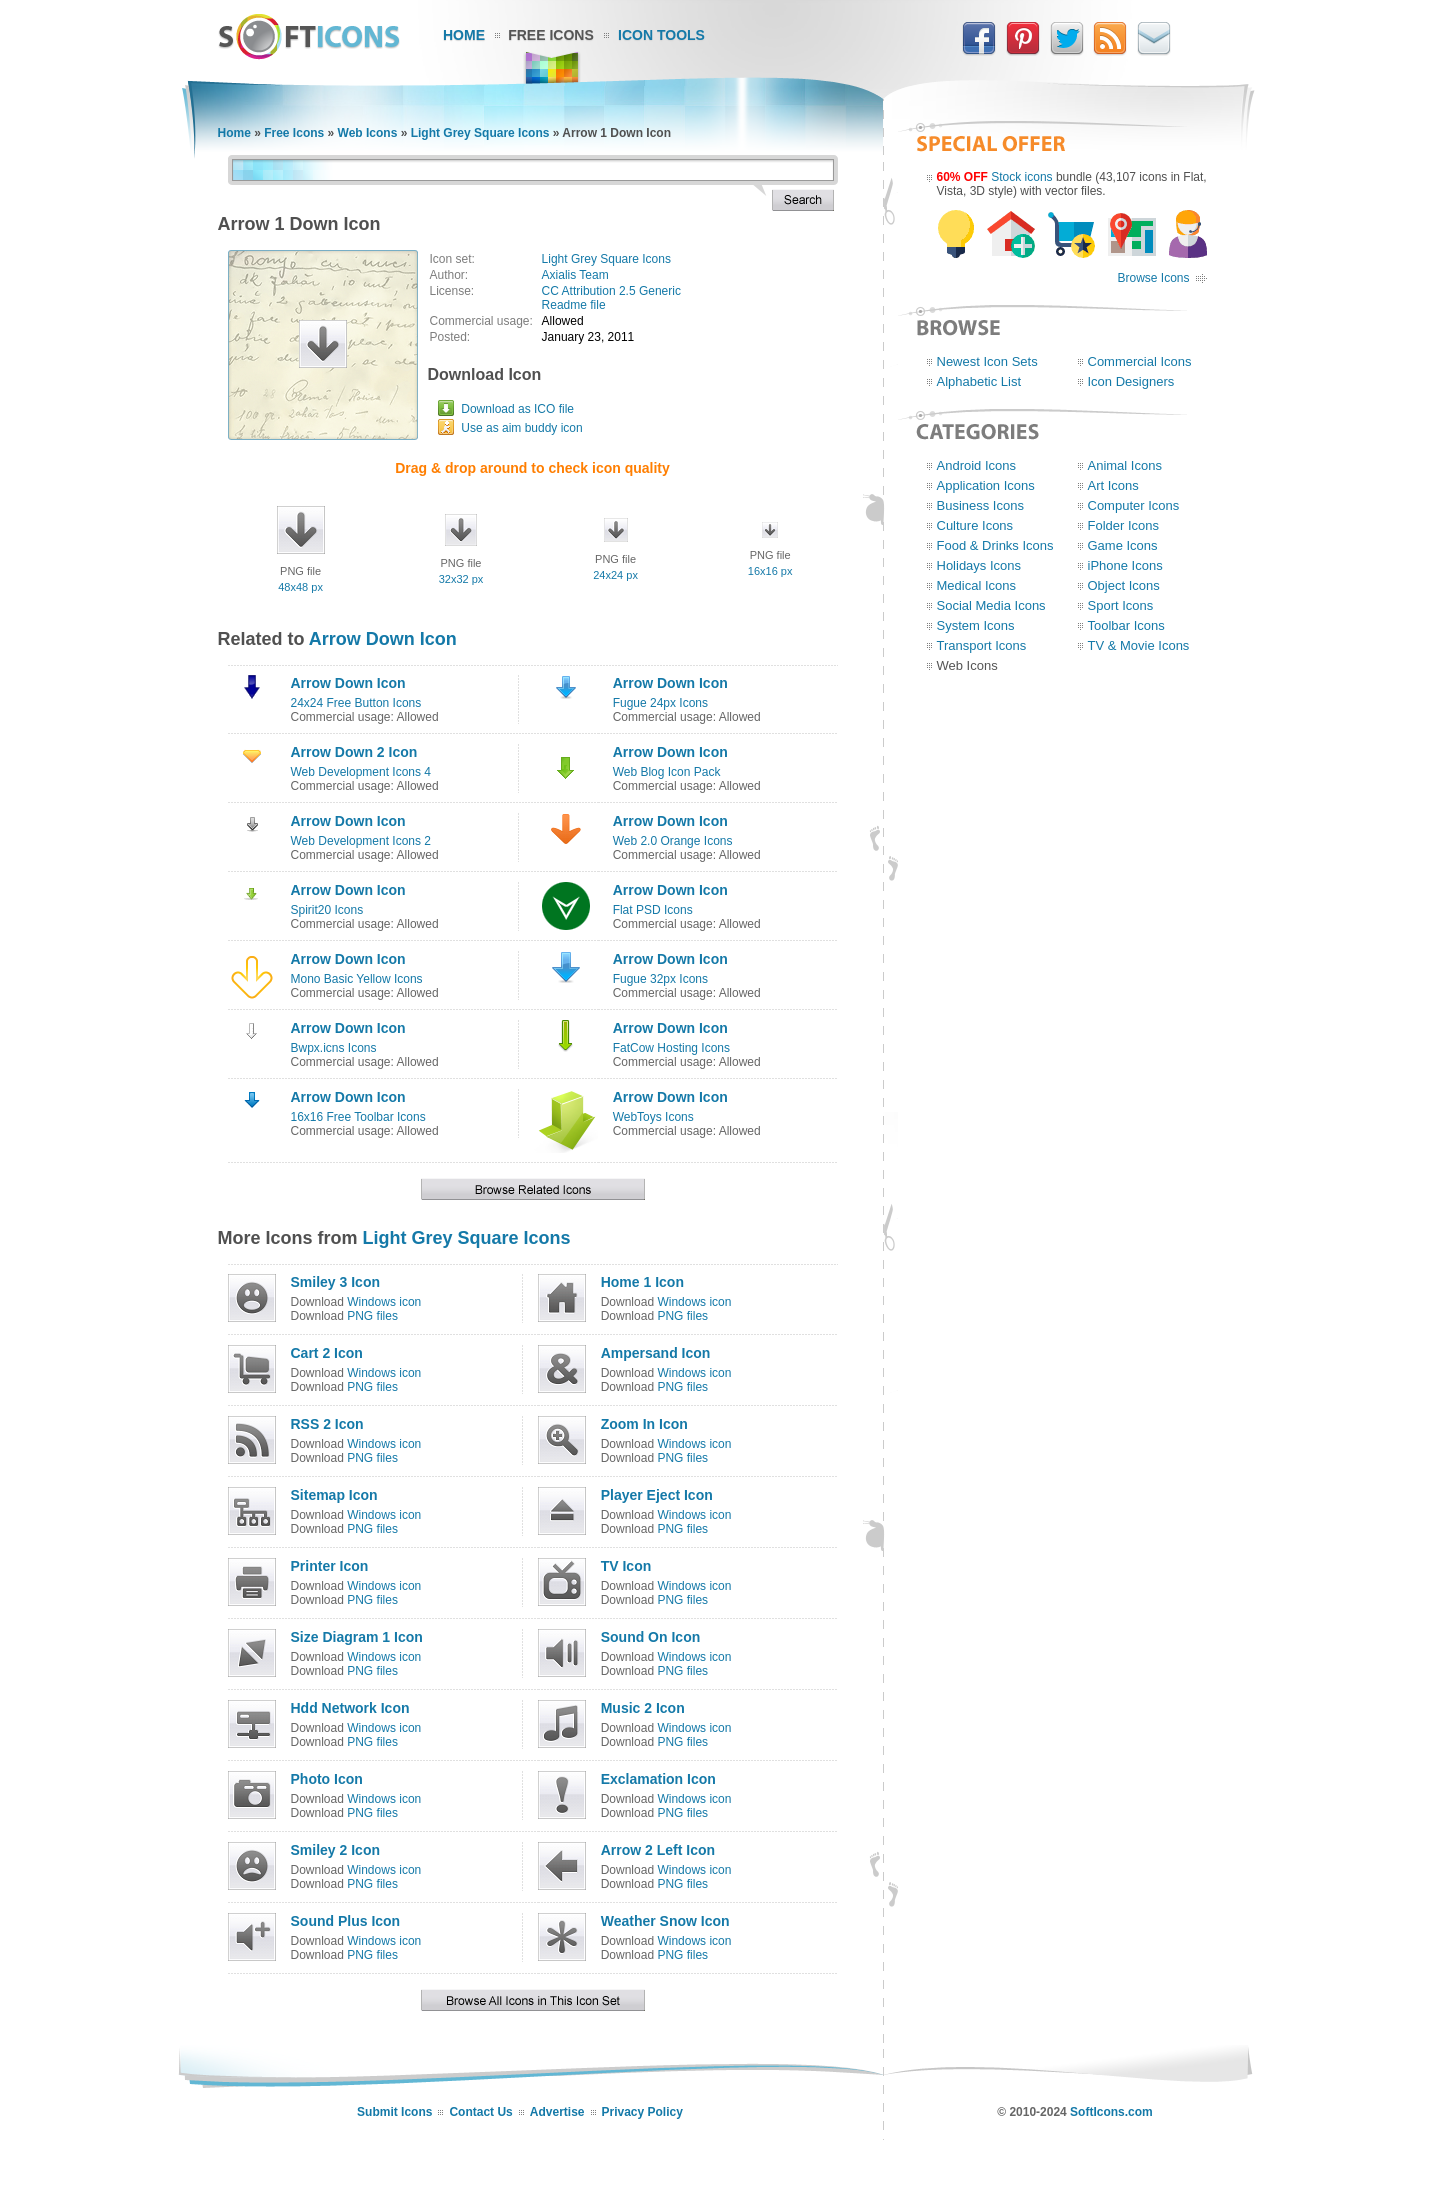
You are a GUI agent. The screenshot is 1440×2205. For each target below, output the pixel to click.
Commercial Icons (1140, 361)
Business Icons (980, 505)
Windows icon (384, 1302)
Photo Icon (327, 1779)
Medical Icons (976, 585)
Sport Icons (1121, 605)
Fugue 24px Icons (660, 703)
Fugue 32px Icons (660, 979)
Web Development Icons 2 (361, 841)
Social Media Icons (991, 605)
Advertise (557, 2112)
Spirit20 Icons (327, 910)
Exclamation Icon (658, 1779)
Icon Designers (1131, 381)
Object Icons (1124, 585)
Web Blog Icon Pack (667, 772)
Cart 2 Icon (327, 1353)
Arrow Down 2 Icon (354, 752)
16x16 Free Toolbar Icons (358, 1117)
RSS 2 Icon (327, 1424)
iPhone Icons (1125, 565)
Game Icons (1123, 545)
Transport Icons (982, 645)
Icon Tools (661, 35)
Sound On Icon (651, 1637)
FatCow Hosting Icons (671, 1048)
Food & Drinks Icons (995, 545)
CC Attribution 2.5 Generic (611, 291)
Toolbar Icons (1126, 625)
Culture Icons (975, 525)
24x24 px (615, 575)
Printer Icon (330, 1566)
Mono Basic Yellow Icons (357, 979)
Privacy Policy (642, 2112)
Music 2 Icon (643, 1708)
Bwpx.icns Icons (334, 1048)
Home (464, 35)
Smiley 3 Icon (335, 1282)
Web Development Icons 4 (361, 772)
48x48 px (300, 587)
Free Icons (551, 35)
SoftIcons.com (1111, 2112)
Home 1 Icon (642, 1282)
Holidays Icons (979, 565)
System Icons (976, 625)
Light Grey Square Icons (480, 133)
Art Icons (1113, 485)
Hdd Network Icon (350, 1708)
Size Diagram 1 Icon (357, 1637)
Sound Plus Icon (346, 1921)
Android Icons (977, 465)
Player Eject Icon (657, 1495)
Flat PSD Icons (653, 910)
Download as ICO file (517, 409)
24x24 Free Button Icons (356, 703)
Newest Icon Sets (987, 361)
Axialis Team (575, 275)
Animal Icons (1125, 465)
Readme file (574, 305)
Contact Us (480, 2112)
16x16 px (770, 571)
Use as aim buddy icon (521, 428)
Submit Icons (394, 2112)
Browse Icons (1153, 278)
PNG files (372, 1316)
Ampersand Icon (656, 1353)
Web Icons (368, 133)
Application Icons (986, 485)
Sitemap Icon (334, 1495)
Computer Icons (1134, 505)
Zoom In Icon (644, 1424)
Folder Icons (1124, 525)
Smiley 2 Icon (335, 1850)
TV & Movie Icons (1139, 645)
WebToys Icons (653, 1117)
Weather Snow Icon (665, 1921)
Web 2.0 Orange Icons (673, 841)
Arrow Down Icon (383, 639)
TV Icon (626, 1566)
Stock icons (1021, 177)
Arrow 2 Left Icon (658, 1850)
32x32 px (461, 579)
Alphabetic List (979, 381)
